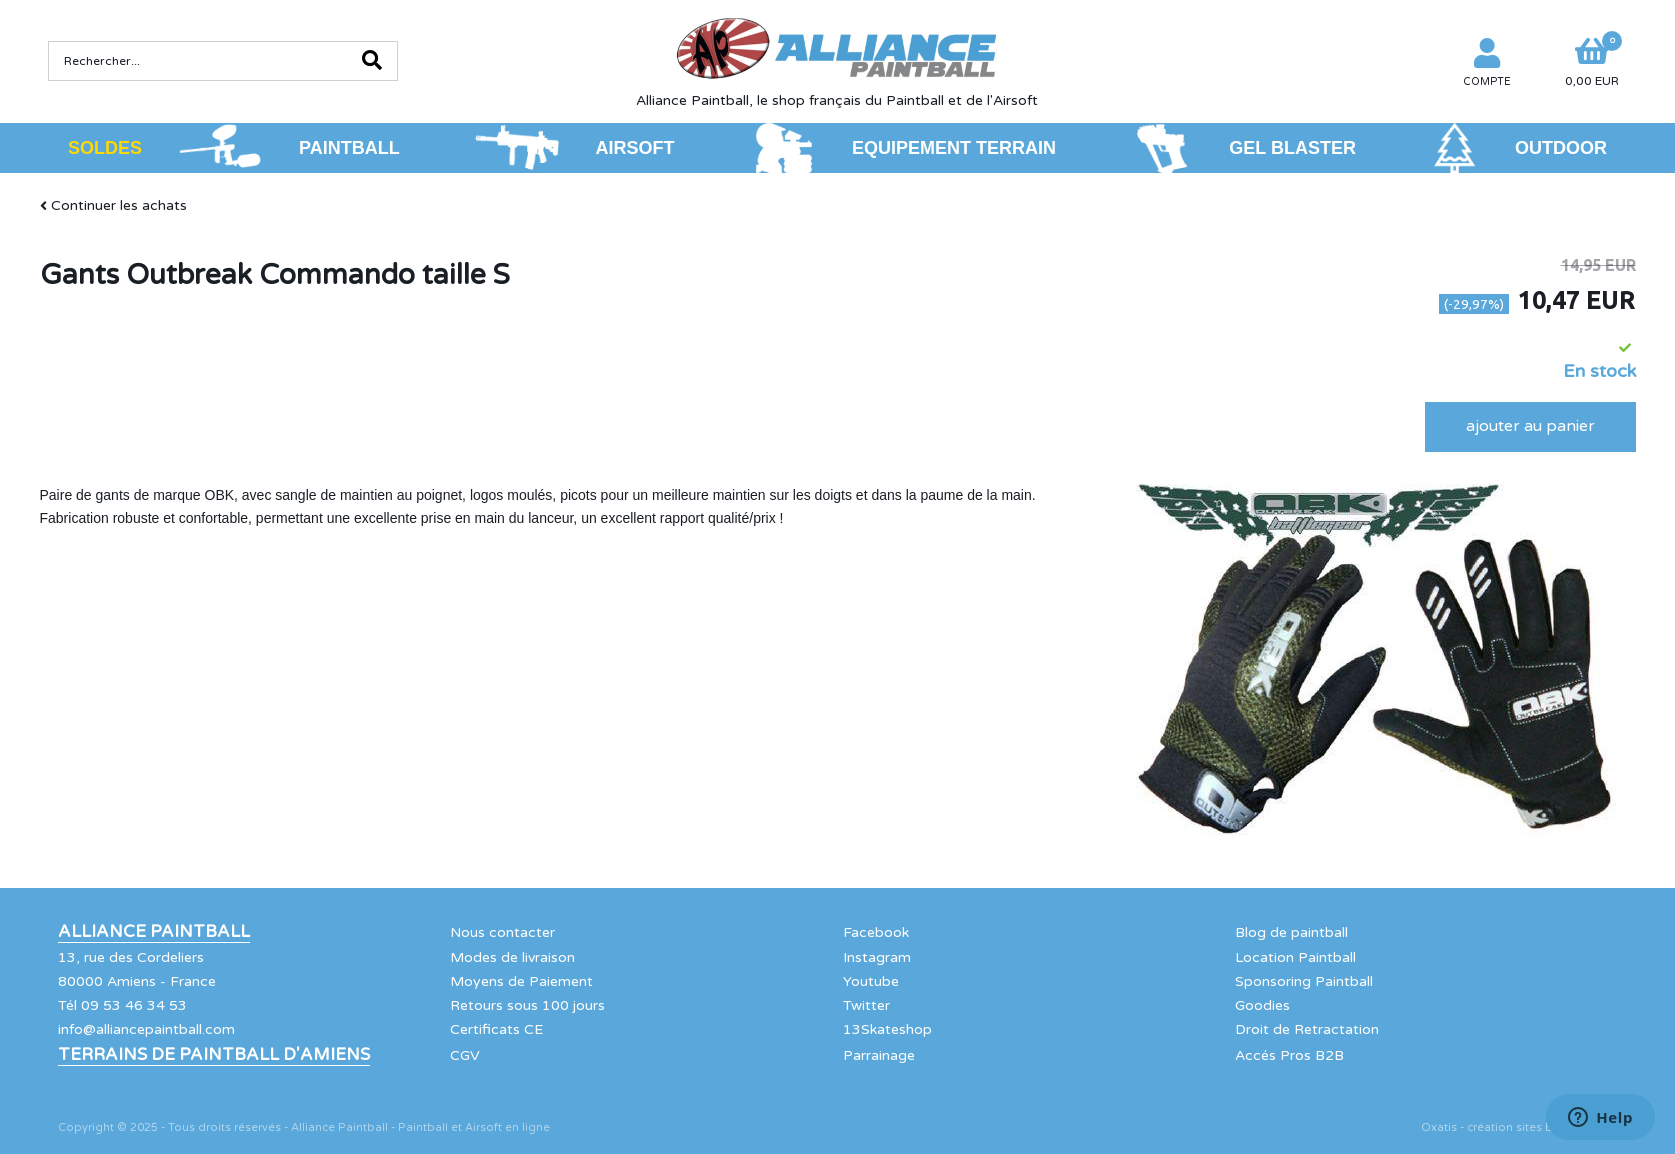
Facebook (876, 932)
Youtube (871, 981)
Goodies (1262, 1005)
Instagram (877, 957)
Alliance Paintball (154, 932)
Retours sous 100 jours (527, 1005)
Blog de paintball (1291, 932)
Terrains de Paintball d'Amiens (214, 1055)
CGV (465, 1055)
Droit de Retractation (1307, 1029)
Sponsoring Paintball (1304, 981)
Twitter (866, 1005)
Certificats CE (496, 1029)
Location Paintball (1295, 957)
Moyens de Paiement (521, 981)
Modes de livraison (512, 957)
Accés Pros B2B (1289, 1055)
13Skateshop (887, 1029)
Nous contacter (502, 932)
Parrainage (879, 1055)
